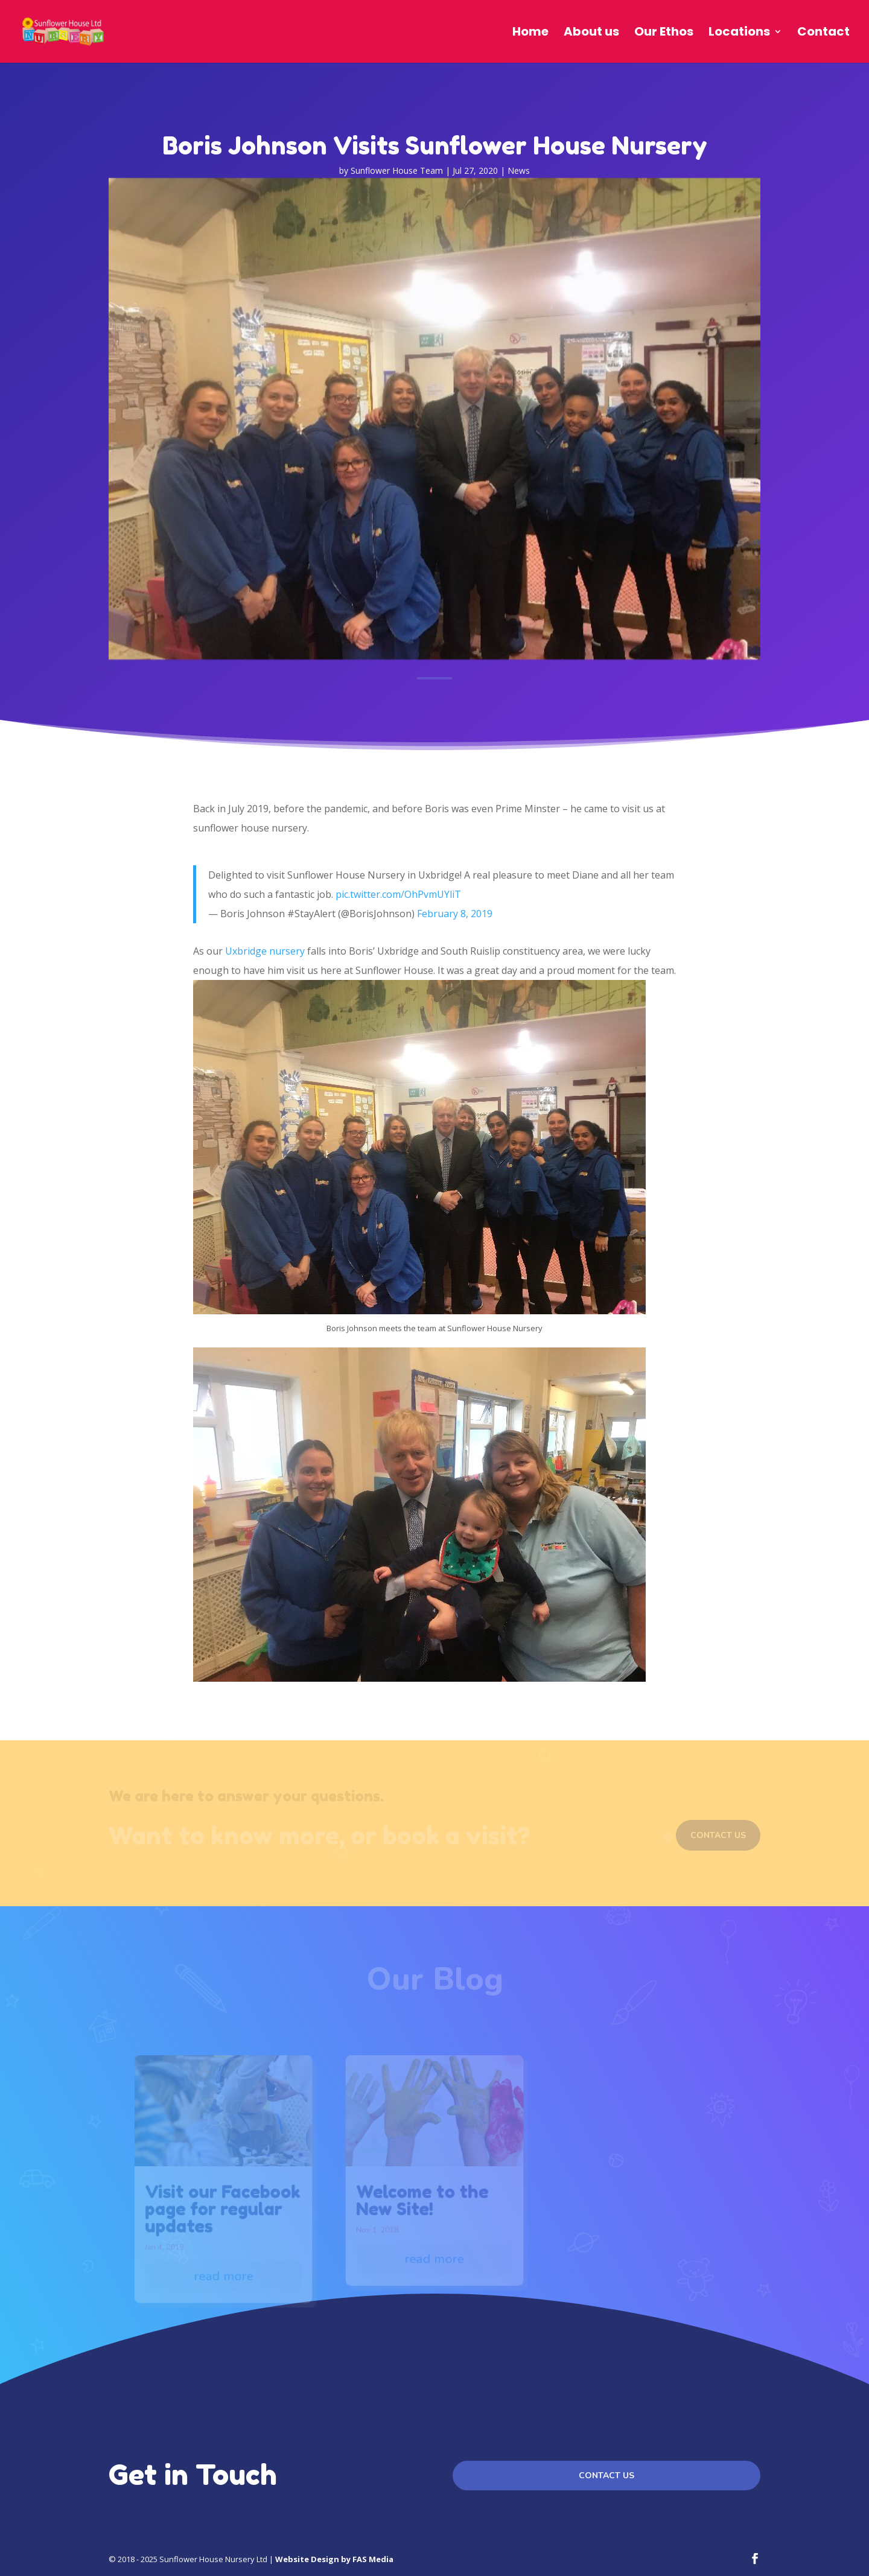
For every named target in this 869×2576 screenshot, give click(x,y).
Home (530, 33)
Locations (739, 33)
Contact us (606, 2475)
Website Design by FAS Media (334, 2559)
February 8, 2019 (454, 913)
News (519, 170)
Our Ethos (663, 33)
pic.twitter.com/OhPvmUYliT (398, 894)
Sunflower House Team (397, 170)
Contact (823, 33)
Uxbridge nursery (265, 951)
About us (591, 33)
